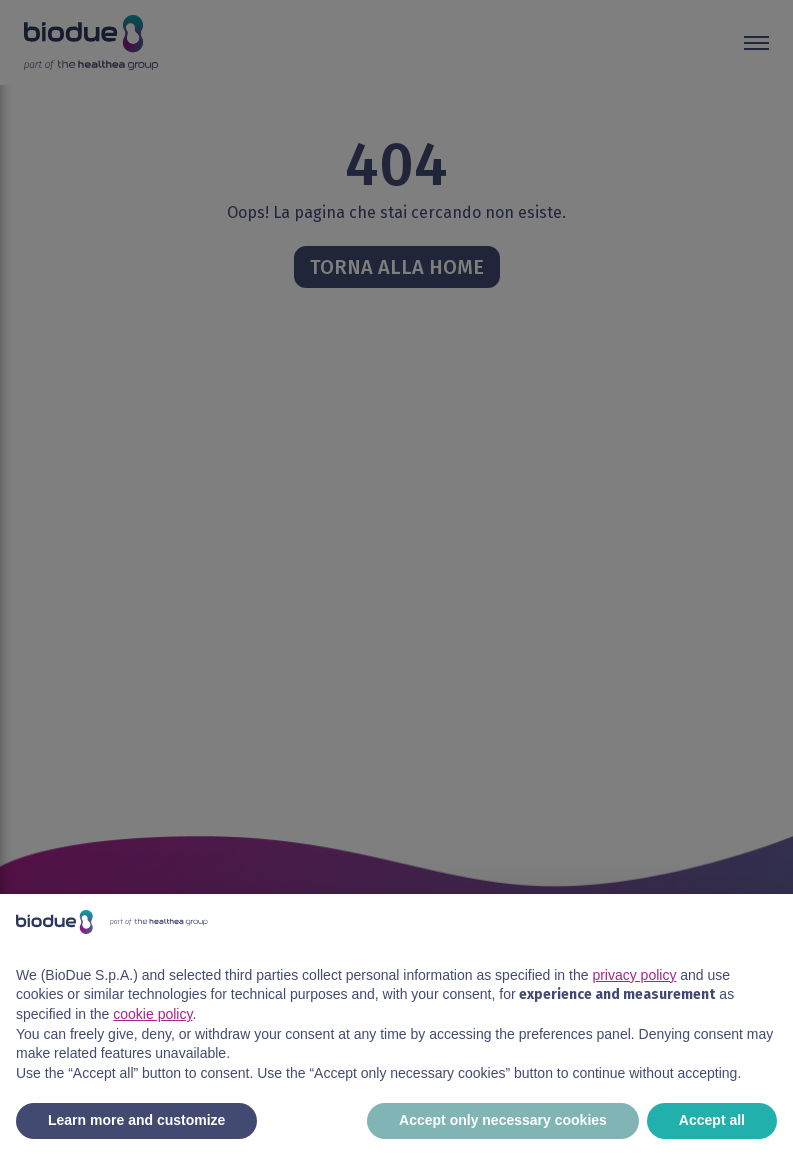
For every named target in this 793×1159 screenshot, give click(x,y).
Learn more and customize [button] (136, 1120)
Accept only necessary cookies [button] (503, 1120)
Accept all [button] (712, 1120)
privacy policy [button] (634, 975)
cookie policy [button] (152, 1014)
